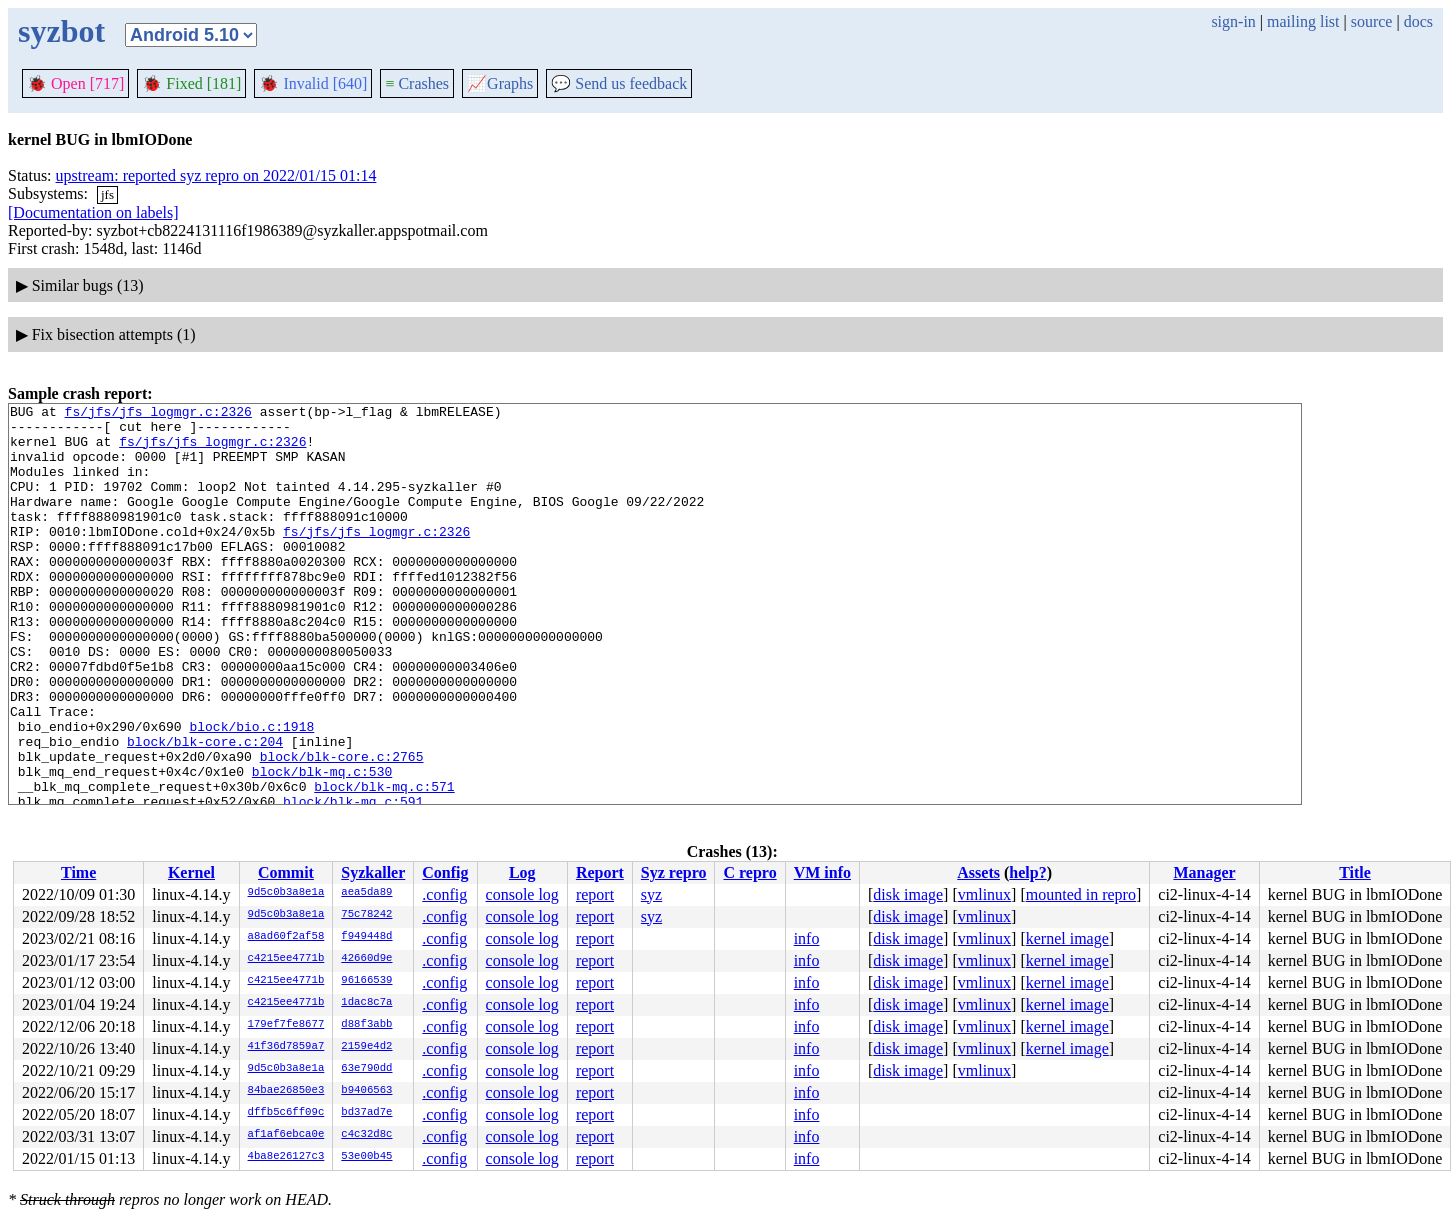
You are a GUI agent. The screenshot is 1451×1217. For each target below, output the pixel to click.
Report (600, 872)
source (1372, 21)
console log (522, 894)
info (807, 938)
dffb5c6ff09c (286, 1113)
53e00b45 (366, 1157)
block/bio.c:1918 (251, 792)
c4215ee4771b (286, 959)
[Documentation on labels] (93, 212)
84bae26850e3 (286, 1091)
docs (1418, 21)
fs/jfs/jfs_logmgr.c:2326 (158, 414)
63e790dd (366, 1069)
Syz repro (674, 872)
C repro (749, 872)
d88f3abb (366, 1025)
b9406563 (366, 1091)
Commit (286, 872)
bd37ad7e (366, 1113)
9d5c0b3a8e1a (286, 893)
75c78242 (366, 915)
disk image (908, 894)
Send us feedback (619, 83)
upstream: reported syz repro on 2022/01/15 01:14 (216, 175)
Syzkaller (373, 872)
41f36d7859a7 (286, 1047)
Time (78, 872)
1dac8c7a (366, 1003)
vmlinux (984, 894)
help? (1027, 872)
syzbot (61, 31)
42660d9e (366, 959)
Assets (978, 872)
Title (1355, 872)
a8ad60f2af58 (286, 937)
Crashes (417, 83)
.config (444, 894)
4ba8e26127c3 (286, 1157)
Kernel (191, 872)
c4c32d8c (366, 1135)
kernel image (1067, 938)
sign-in (1233, 21)
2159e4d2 (366, 1047)
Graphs (500, 83)
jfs (107, 194)
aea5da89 (366, 893)
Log (522, 872)
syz (651, 894)
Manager (1204, 872)
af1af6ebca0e (286, 1135)
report (595, 894)
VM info (822, 872)
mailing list (1303, 21)
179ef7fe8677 (286, 1025)
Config (445, 872)
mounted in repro (1081, 894)
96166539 (366, 981)
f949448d (366, 937)
